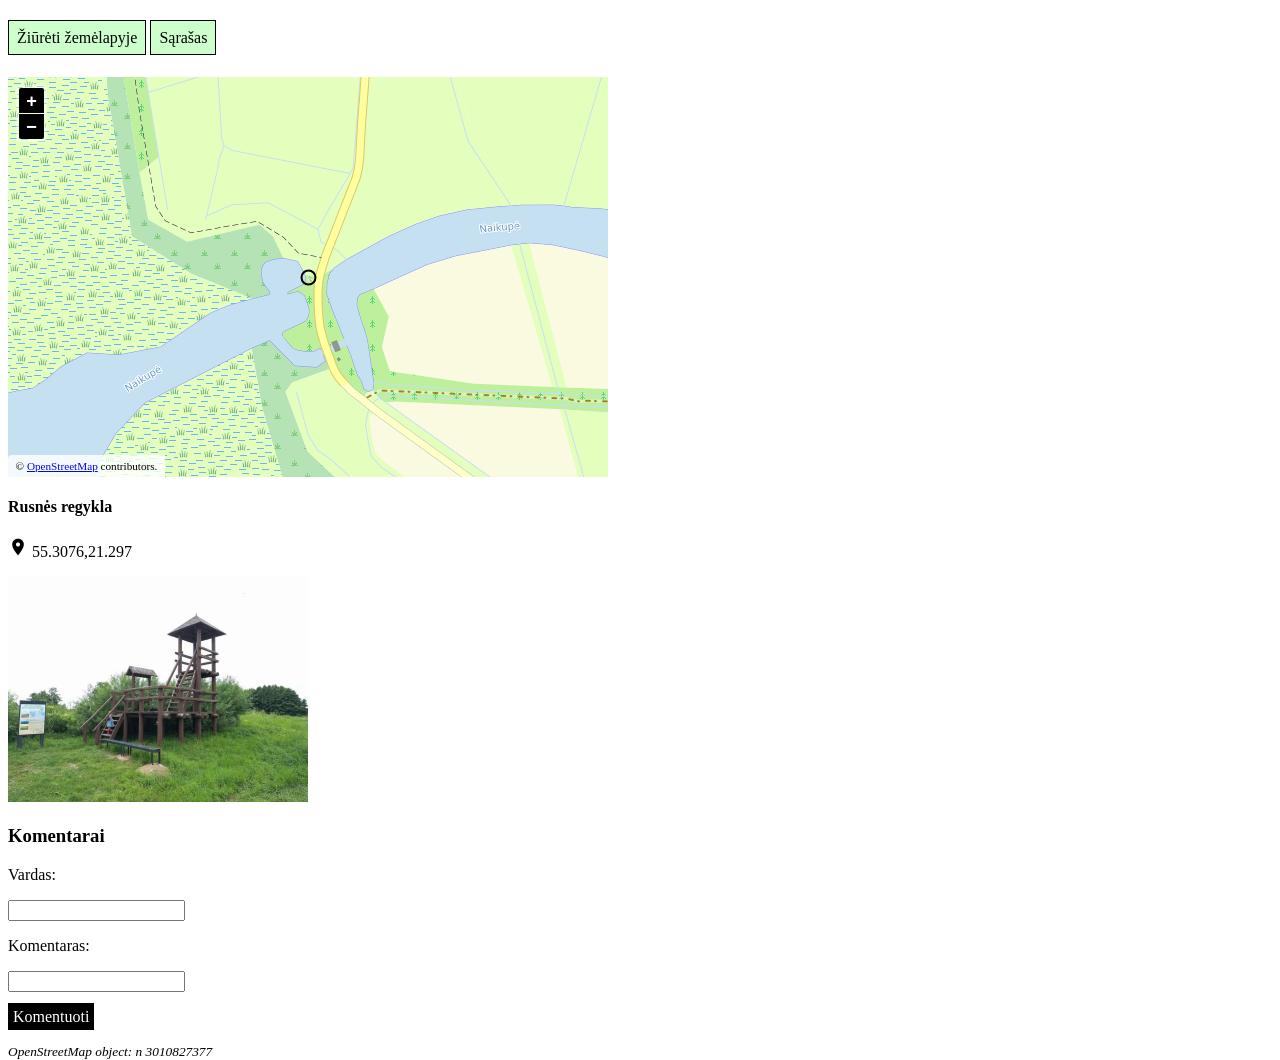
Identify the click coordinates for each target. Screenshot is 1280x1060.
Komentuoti (51, 1016)
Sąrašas (183, 37)
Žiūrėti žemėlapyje (77, 37)
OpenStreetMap (62, 466)
